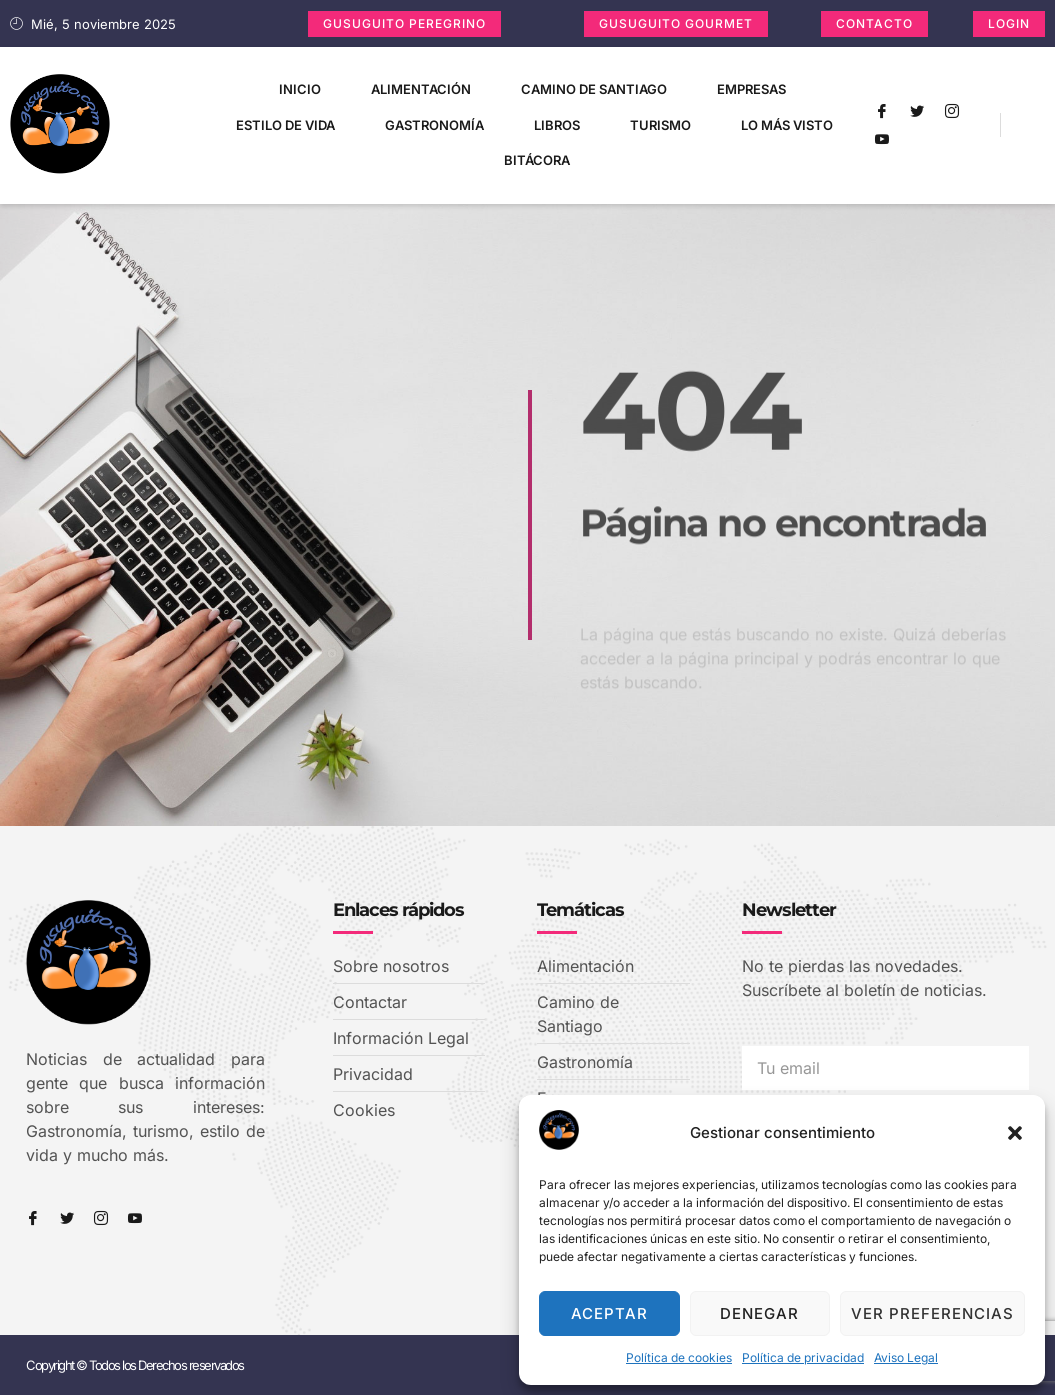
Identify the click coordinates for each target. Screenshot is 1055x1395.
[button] (1015, 1133)
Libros (557, 125)
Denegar (759, 1313)
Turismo (660, 125)
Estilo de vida (285, 125)
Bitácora (537, 160)
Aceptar (609, 1313)
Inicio (300, 89)
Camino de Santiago (594, 89)
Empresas (751, 89)
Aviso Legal (906, 1357)
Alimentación (421, 89)
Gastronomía (434, 125)
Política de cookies (679, 1357)
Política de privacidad (803, 1357)
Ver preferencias (932, 1313)
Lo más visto (787, 125)
